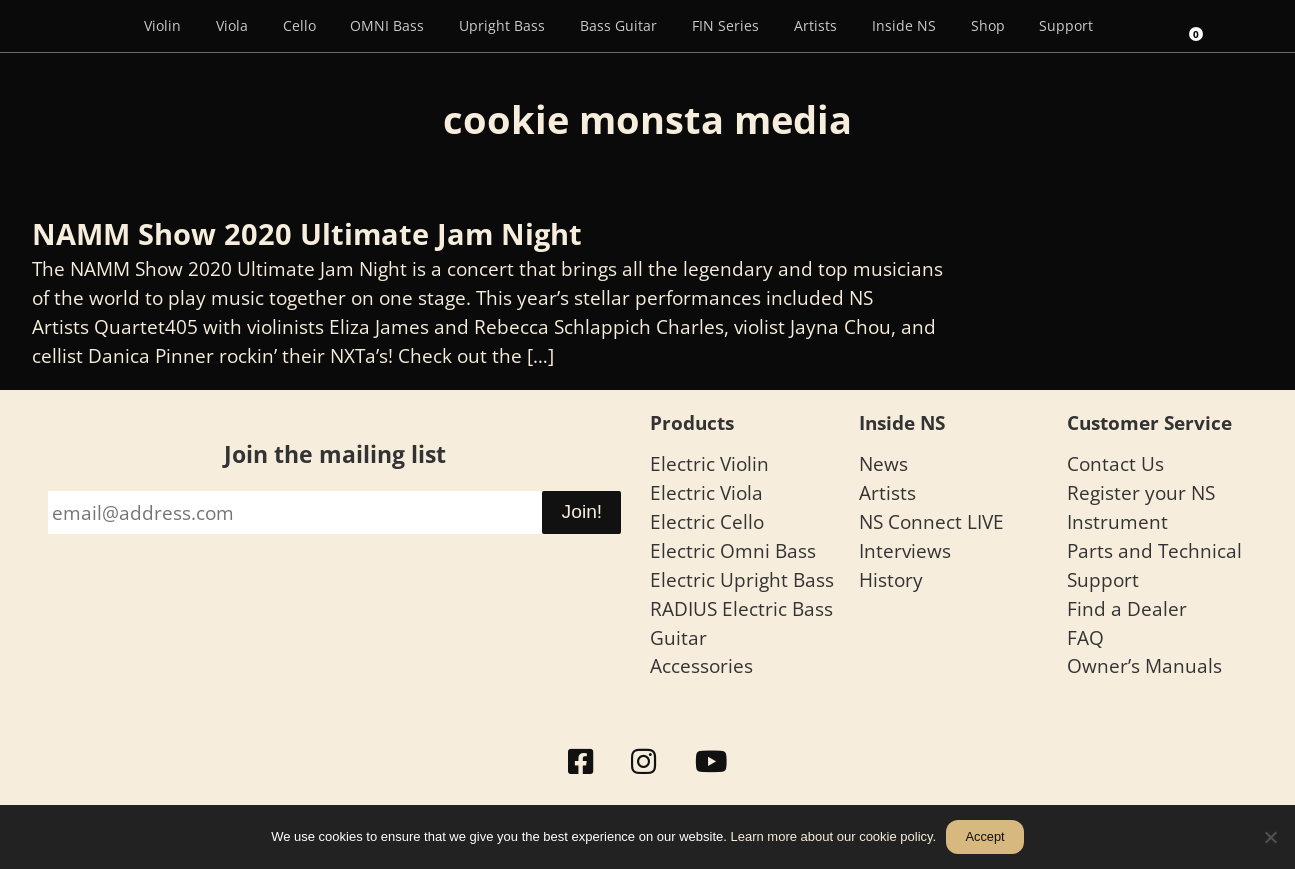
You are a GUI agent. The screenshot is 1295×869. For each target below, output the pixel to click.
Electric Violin (709, 463)
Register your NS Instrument (1141, 507)
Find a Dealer (1127, 608)
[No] (1270, 837)
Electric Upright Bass (742, 579)
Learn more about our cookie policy (832, 836)
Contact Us (1115, 463)
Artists (815, 25)
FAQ (1085, 637)
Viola (232, 25)
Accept (984, 836)
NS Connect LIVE (931, 521)
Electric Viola (706, 492)
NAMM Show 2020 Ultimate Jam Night (307, 233)
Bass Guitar (618, 25)
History (891, 579)
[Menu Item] (98, 26)
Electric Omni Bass (733, 550)
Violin (162, 25)
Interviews (905, 550)
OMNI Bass (387, 25)
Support (1066, 25)
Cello (299, 25)
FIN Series (725, 25)
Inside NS (904, 25)
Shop (988, 25)
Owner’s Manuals (1144, 665)
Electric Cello (707, 521)
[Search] (1138, 26)
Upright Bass (502, 25)
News (883, 463)
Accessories (701, 665)
